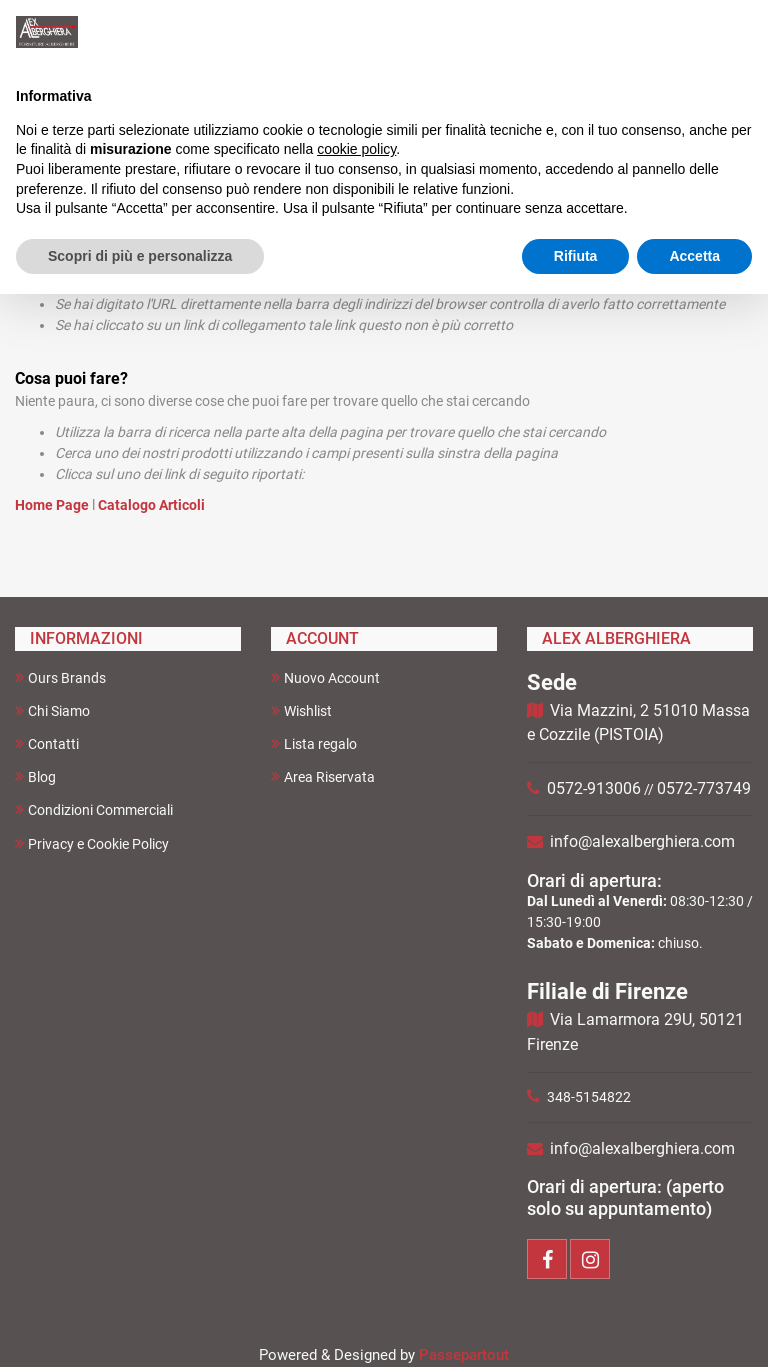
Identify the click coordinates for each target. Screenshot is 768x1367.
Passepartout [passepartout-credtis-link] (464, 1355)
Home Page (53, 505)
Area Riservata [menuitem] (323, 776)
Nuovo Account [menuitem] (325, 677)
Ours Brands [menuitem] (60, 677)
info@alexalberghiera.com (642, 841)
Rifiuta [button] (576, 256)
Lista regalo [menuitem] (314, 743)
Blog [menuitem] (35, 776)
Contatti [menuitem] (47, 743)
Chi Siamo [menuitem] (52, 710)
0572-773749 (704, 788)
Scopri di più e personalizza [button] (140, 256)
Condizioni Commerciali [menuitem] (94, 809)
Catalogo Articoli (151, 505)
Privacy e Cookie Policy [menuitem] (92, 843)
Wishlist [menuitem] (301, 710)
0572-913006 (594, 788)
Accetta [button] (694, 256)
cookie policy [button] (356, 149)
